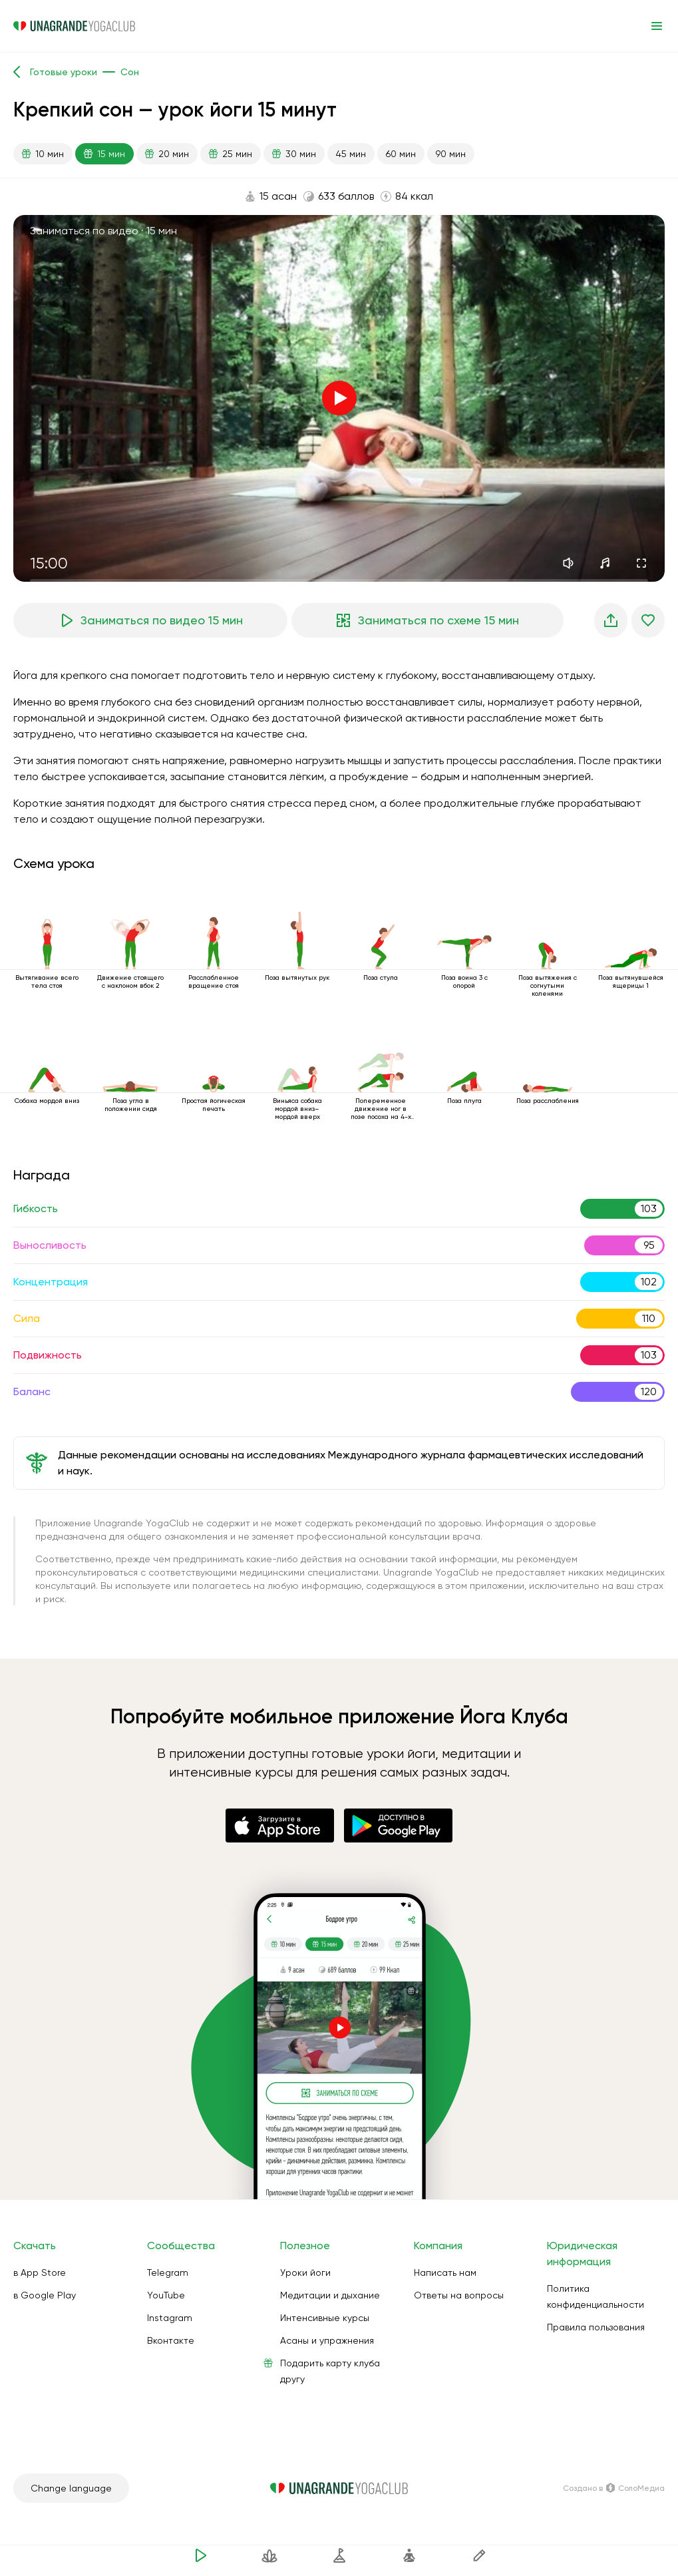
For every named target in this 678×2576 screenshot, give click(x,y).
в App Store (39, 2272)
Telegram (167, 2272)
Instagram (169, 2317)
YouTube (166, 2295)
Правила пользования (596, 2327)
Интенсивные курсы (324, 2317)
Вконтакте (170, 2340)
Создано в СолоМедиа (614, 2488)
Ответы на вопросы (459, 2295)
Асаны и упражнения (327, 2340)
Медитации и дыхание (330, 2295)
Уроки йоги (305, 2272)
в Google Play (44, 2295)
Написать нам (445, 2272)
